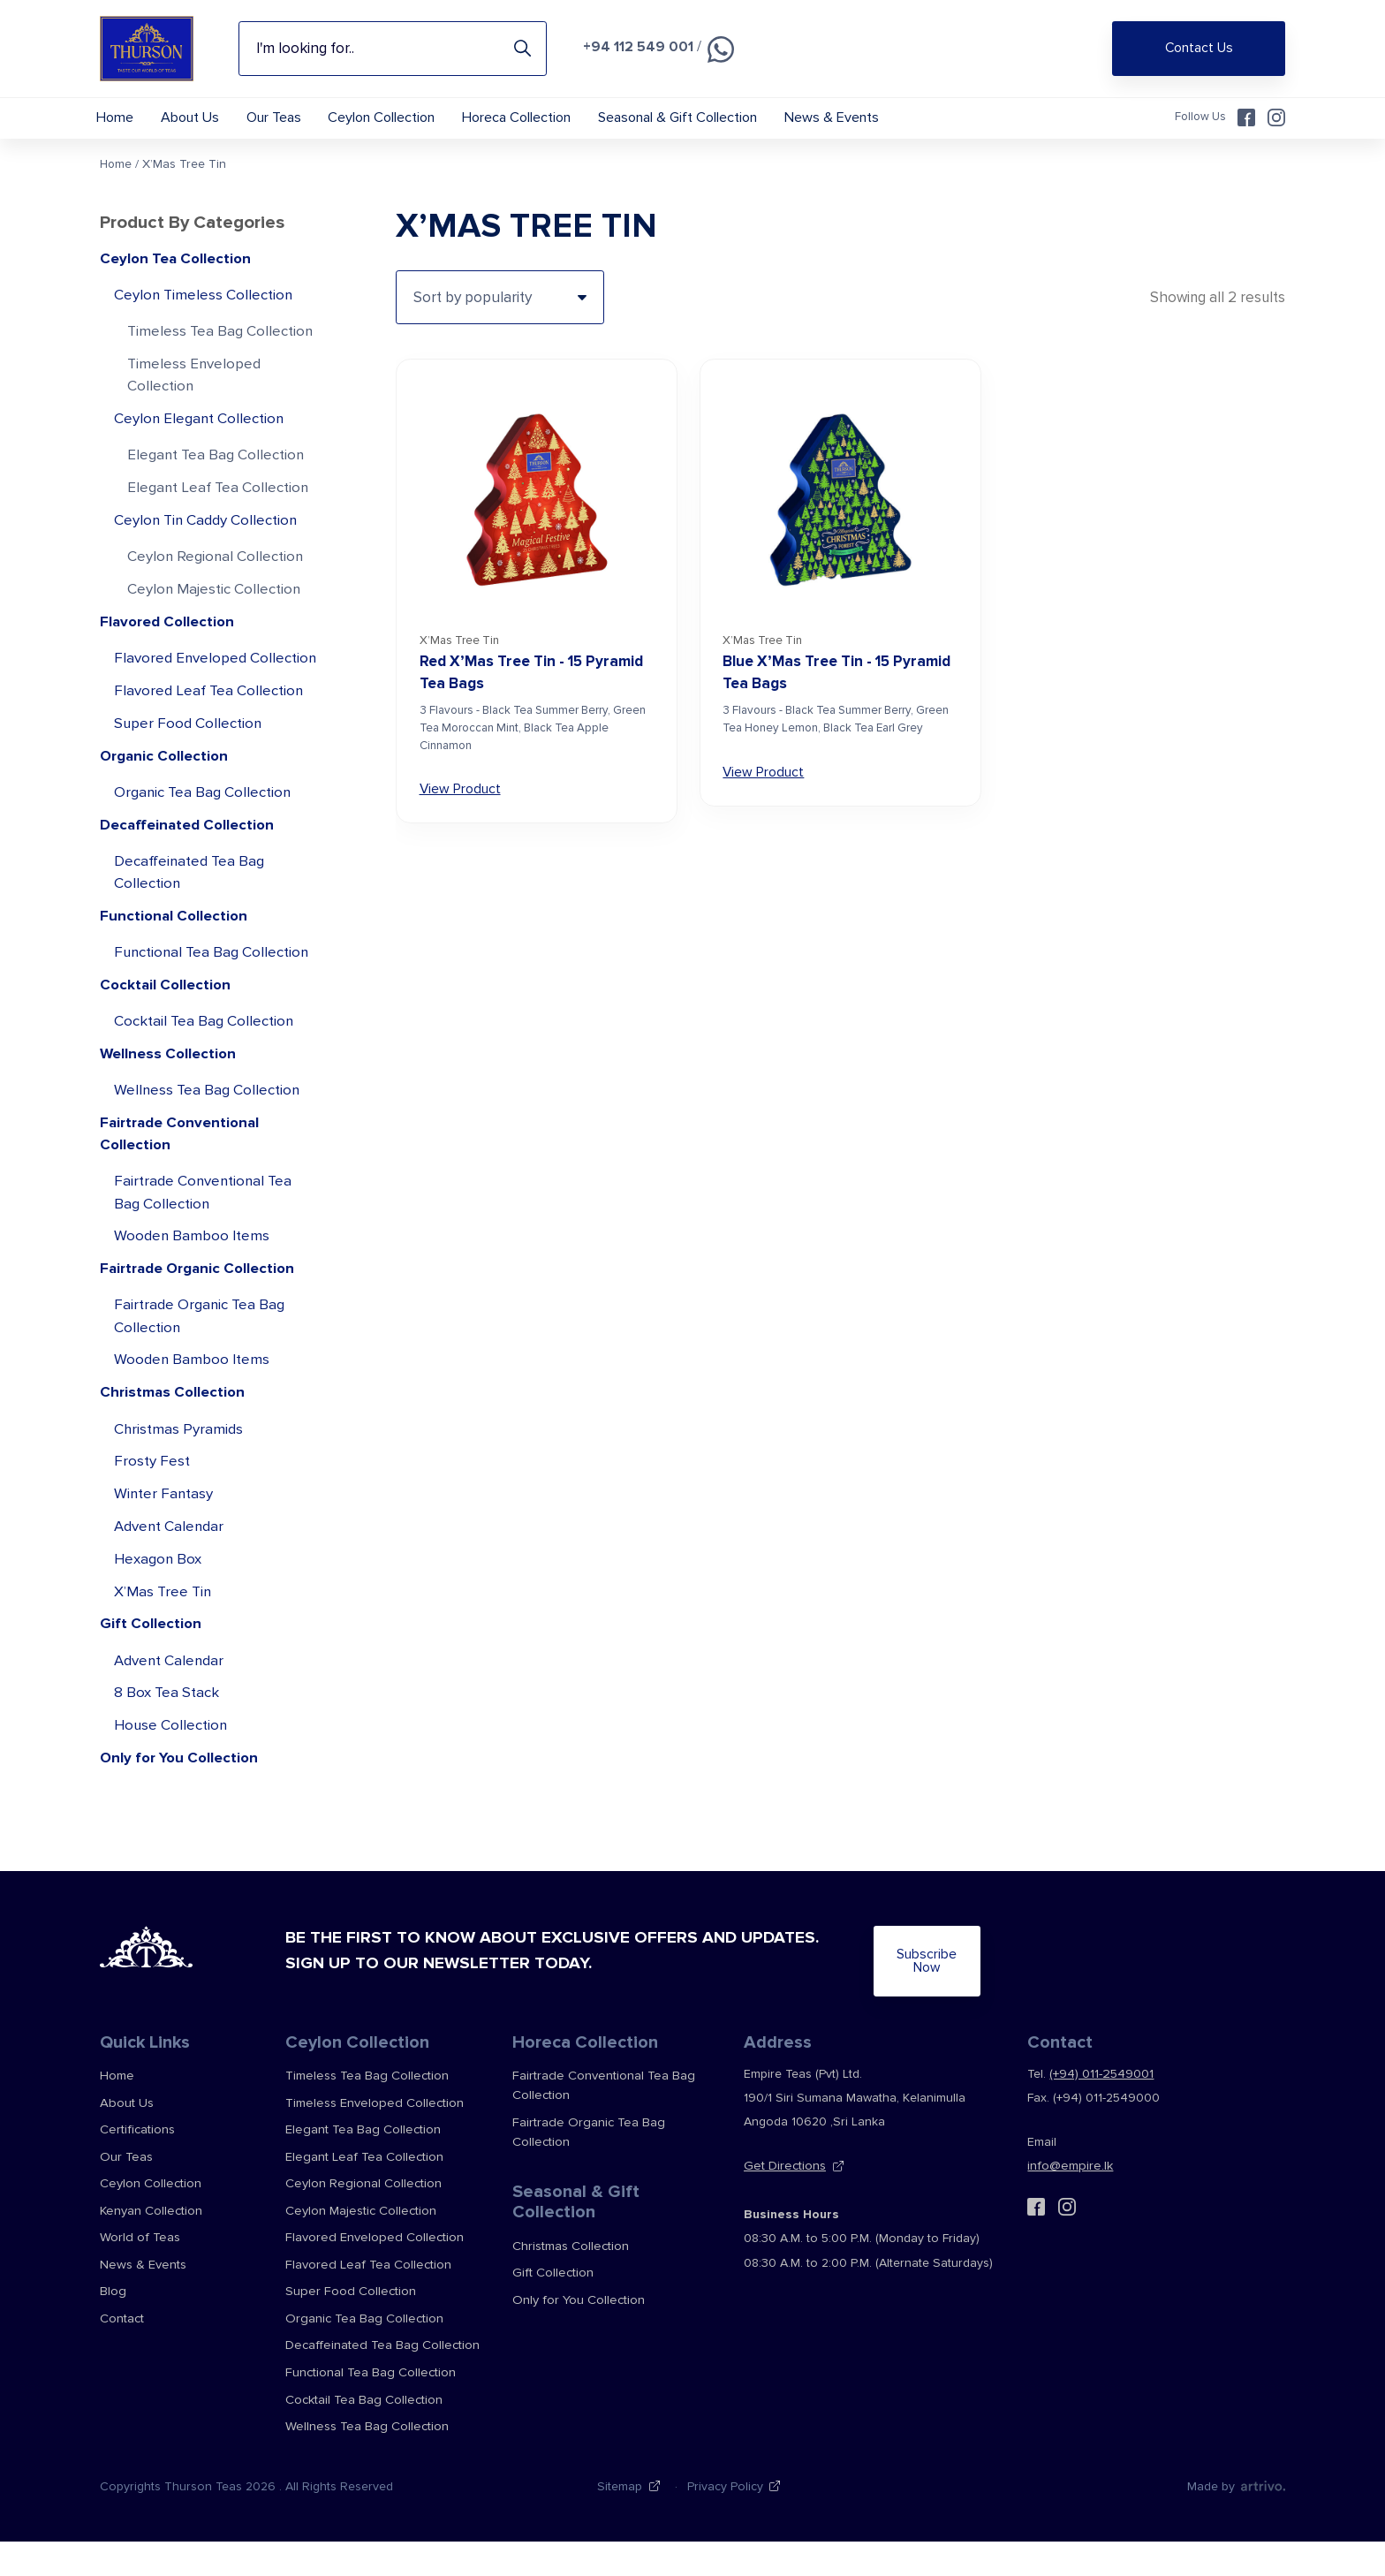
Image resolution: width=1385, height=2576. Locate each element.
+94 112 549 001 (638, 46)
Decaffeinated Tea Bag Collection (190, 922)
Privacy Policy (725, 2519)
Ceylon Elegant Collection (200, 438)
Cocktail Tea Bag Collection (204, 1074)
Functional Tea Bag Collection (213, 1004)
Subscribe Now (876, 2020)
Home (118, 118)
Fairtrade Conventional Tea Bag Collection (204, 1248)
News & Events (866, 118)
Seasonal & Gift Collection (707, 118)
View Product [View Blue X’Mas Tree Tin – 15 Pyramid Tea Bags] (763, 788)
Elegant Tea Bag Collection (217, 475)
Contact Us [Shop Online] (1199, 48)
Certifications (136, 2178)
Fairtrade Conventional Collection (182, 1188)
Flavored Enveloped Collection (180, 694)
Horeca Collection (541, 118)
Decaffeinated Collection (188, 874)
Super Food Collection (188, 770)
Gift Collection (151, 1687)
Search (522, 48)
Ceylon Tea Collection (177, 275)
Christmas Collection (174, 1452)
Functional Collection (175, 967)
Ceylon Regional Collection (216, 579)
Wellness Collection (169, 1107)
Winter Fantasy (164, 1555)
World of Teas (138, 2281)
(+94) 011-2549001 (1101, 2126)
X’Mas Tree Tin (164, 1655)
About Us (198, 118)
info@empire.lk (1067, 2222)
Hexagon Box (158, 1621)
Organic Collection (166, 804)
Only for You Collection (182, 1824)
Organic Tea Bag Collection (203, 841)
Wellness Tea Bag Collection (208, 1144)
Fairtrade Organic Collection (201, 1326)
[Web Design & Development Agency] (1261, 2520)
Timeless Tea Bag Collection (221, 349)
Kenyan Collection (150, 2255)
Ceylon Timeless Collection (204, 312)
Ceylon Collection (401, 118)
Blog (112, 2332)
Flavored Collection (169, 645)
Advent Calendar (169, 1589)
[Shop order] (499, 313)
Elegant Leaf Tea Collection (219, 508)
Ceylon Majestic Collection (214, 611)
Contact (122, 2358)
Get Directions (783, 2222)
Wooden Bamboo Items (192, 1293)
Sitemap (619, 2519)
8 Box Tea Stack (167, 1758)
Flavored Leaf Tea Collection (209, 738)
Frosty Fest (152, 1522)
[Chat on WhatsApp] (721, 49)
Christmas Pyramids (179, 1490)
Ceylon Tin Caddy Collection (207, 542)
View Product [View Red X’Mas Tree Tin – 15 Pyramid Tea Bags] (460, 805)
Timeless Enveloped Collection (194, 394)
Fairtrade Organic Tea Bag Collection (200, 1375)
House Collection (171, 1791)
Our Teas (288, 118)
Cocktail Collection (167, 1037)
